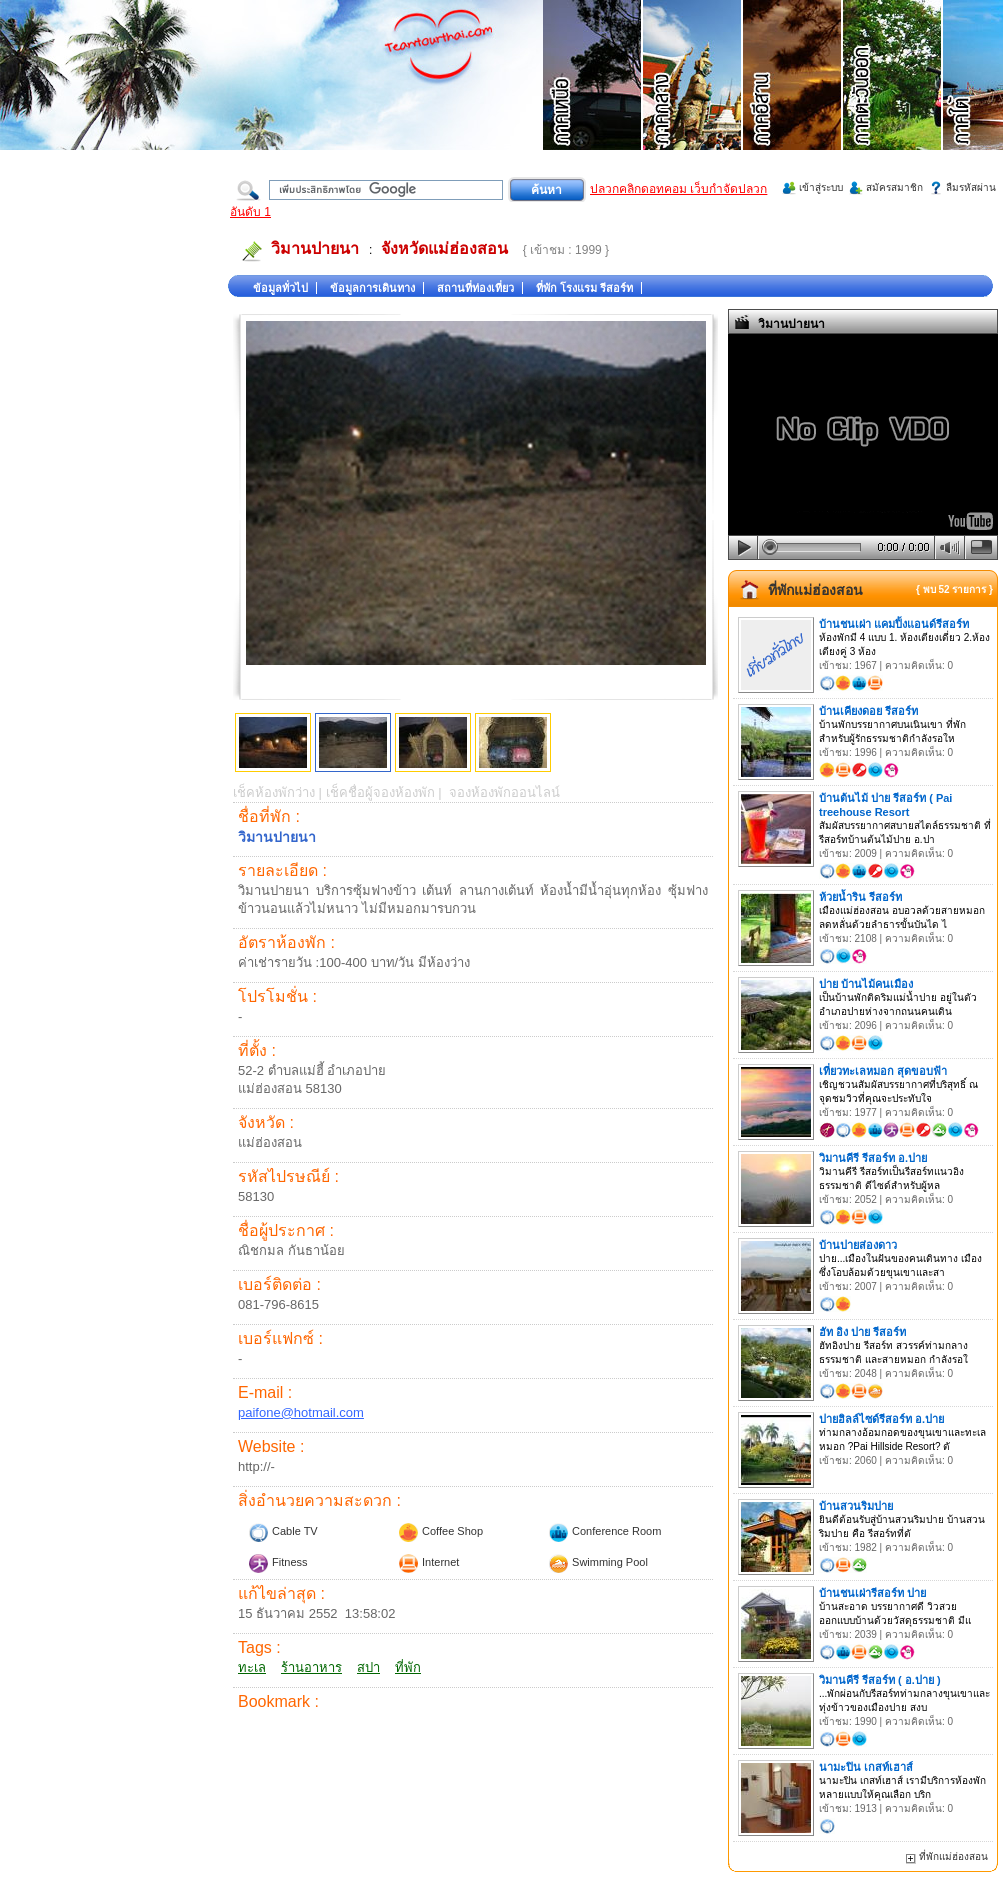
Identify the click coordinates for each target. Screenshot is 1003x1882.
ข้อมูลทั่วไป (280, 288)
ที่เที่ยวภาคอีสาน (793, 100)
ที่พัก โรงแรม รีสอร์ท (584, 288)
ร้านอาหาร (311, 1667)
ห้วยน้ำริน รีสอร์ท (860, 897)
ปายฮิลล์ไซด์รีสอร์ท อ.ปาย (881, 1419)
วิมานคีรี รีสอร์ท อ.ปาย (873, 1158)
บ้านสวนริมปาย (856, 1506)
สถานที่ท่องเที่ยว (475, 288)
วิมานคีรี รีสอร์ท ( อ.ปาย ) (880, 1680)
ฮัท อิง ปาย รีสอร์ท (862, 1332)
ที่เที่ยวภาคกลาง (693, 100)
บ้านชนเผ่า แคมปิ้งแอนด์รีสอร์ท (894, 624)
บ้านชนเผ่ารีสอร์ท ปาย (872, 1593)
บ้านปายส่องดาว (858, 1245)
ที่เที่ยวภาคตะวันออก (893, 100)
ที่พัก (408, 1667)
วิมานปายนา (315, 248)
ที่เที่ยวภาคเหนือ (593, 100)
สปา (368, 1667)
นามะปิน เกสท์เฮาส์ (866, 1767)
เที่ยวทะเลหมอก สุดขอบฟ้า (883, 1071)
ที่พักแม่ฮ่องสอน (815, 590)
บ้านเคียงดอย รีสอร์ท (868, 711)
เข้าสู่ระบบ (821, 187)
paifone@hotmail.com (301, 1412)
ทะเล (252, 1667)
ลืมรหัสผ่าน (971, 187)
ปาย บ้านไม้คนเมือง (866, 984)
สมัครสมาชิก (894, 187)
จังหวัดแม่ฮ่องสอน (444, 248)
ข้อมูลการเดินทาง (372, 288)
